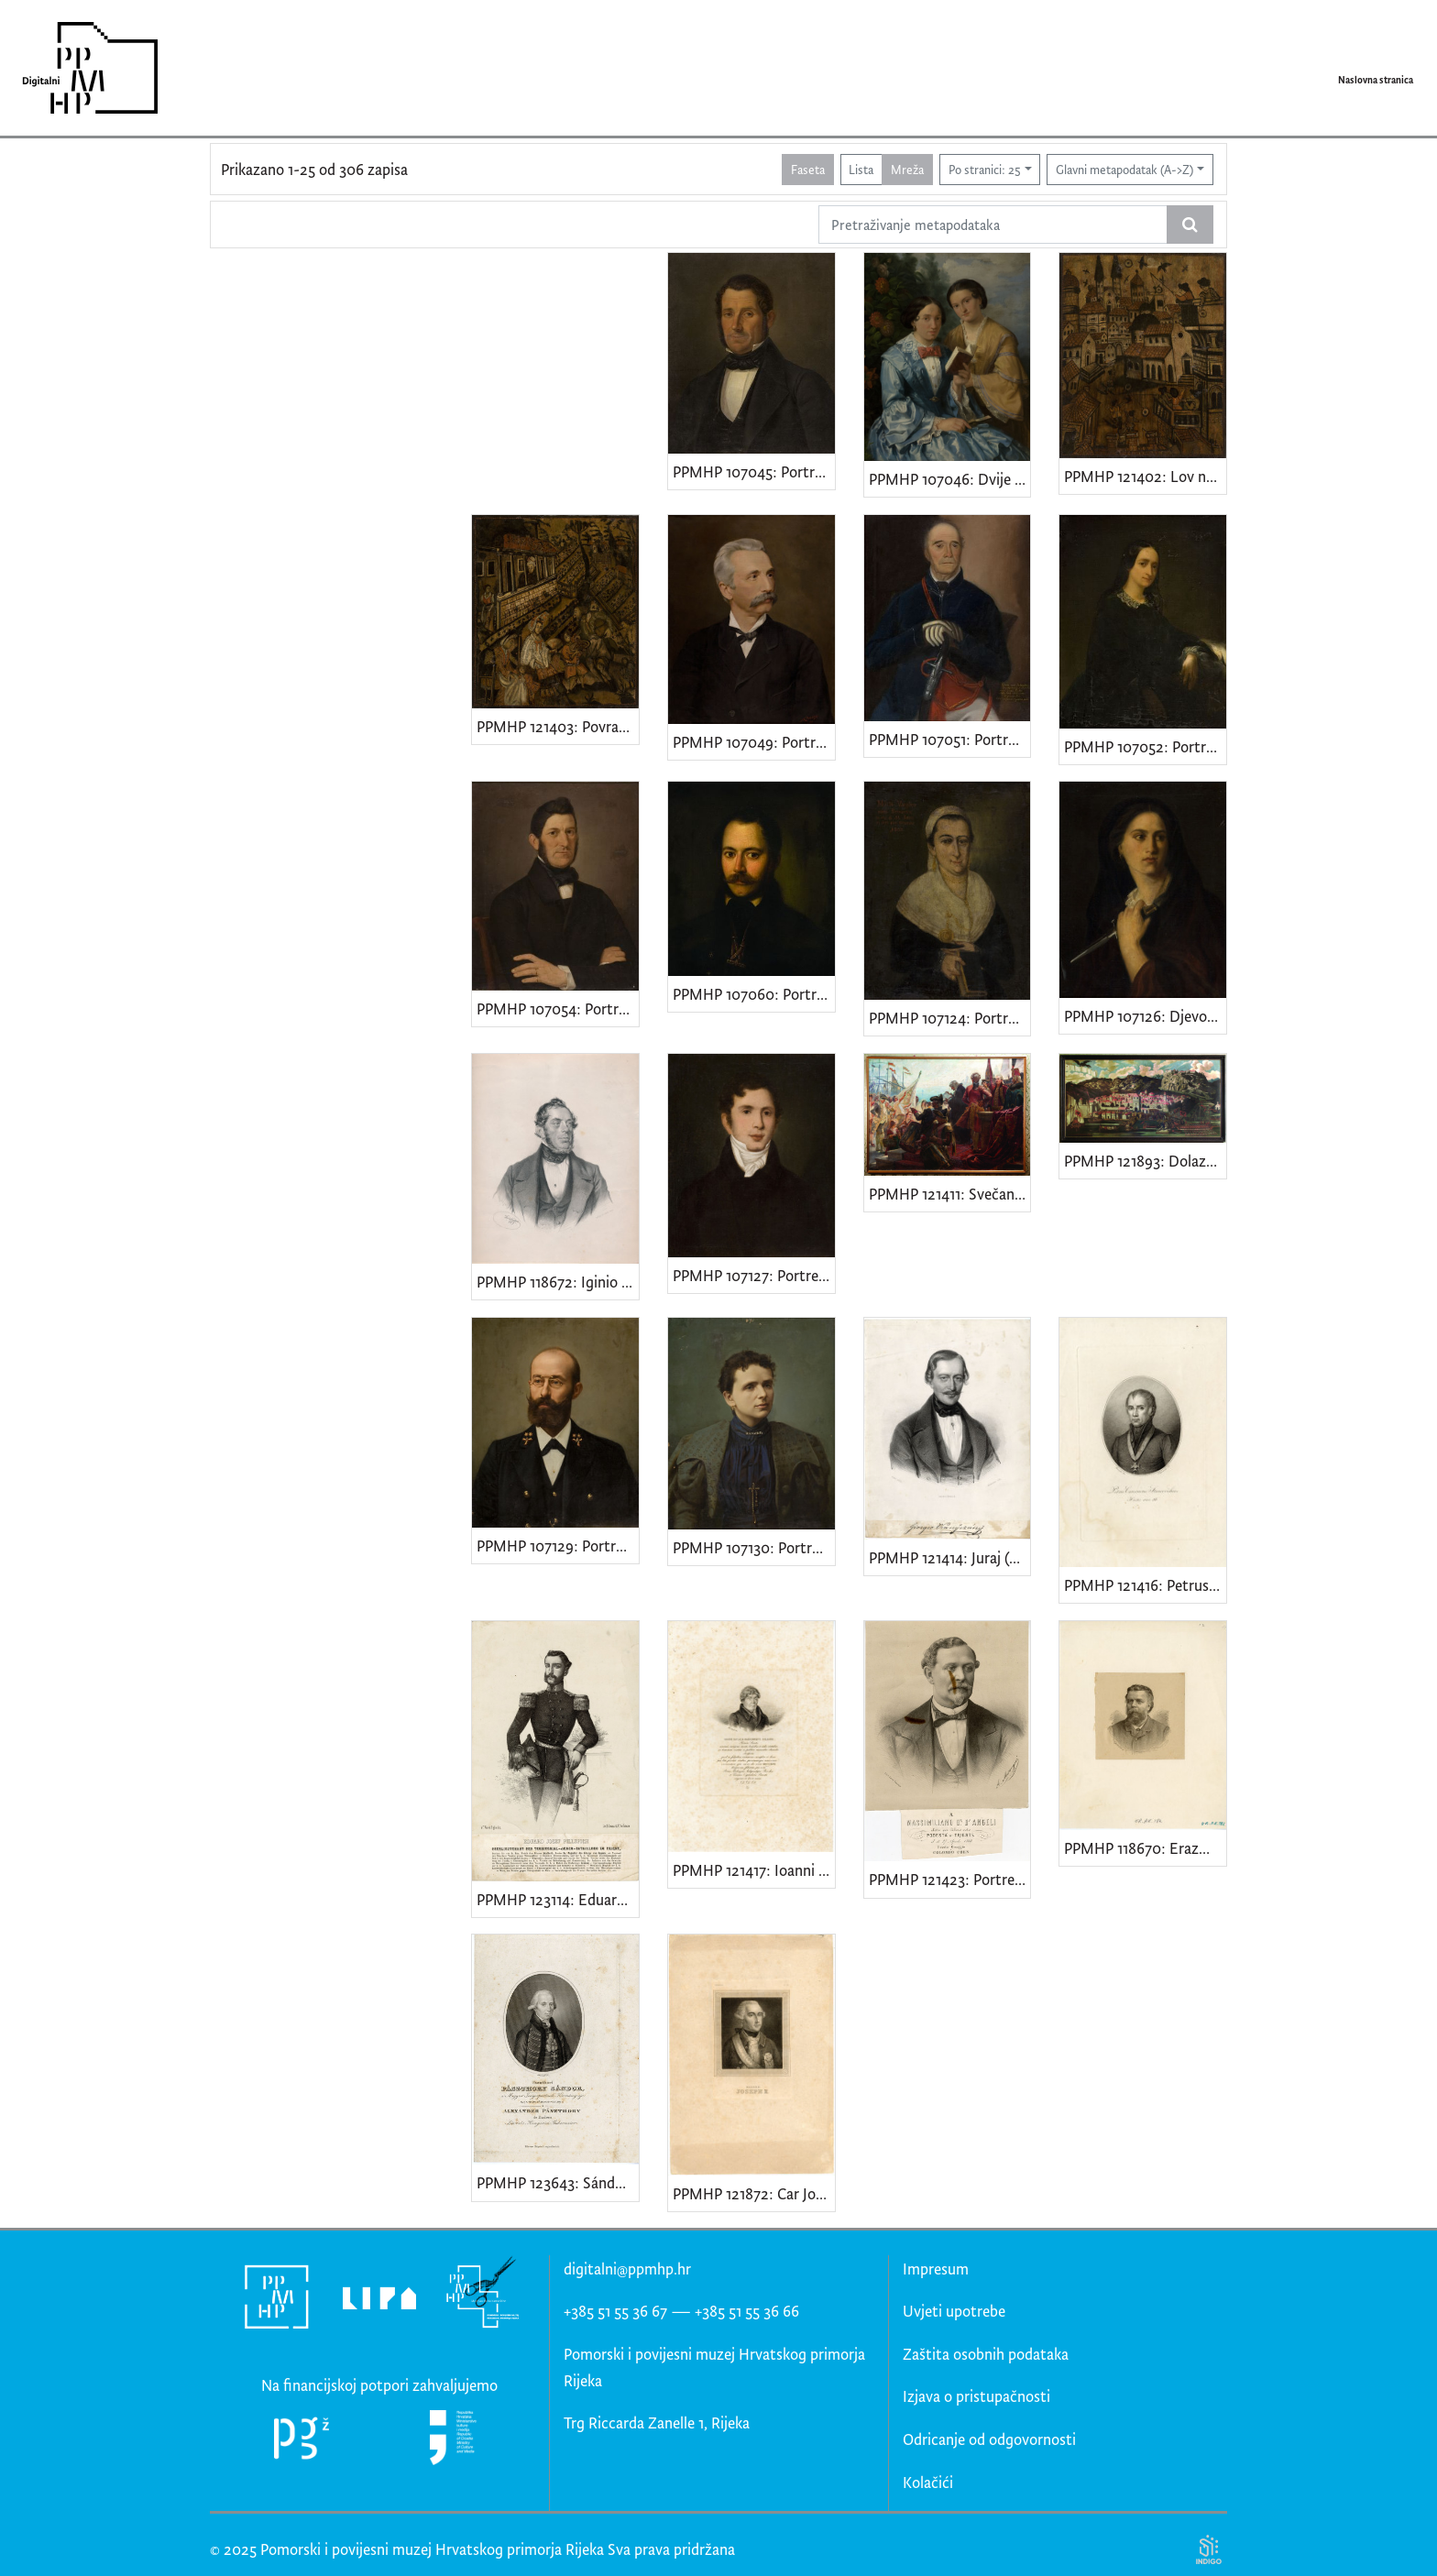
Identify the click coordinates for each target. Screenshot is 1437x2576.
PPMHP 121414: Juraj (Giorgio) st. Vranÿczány (950, 1557)
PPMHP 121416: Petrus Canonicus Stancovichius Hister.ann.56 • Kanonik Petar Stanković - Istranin (1145, 1584)
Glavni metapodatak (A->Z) (1124, 169)
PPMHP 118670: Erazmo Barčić (1145, 1847)
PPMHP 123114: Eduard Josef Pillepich (558, 1899)
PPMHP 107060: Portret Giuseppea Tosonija (754, 993)
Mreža (907, 169)
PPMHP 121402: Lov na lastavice (1145, 476)
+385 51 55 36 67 (615, 2310)
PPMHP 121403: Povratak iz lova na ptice (558, 726)
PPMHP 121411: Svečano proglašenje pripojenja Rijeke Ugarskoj (950, 1193)
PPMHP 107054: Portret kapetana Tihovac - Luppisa (558, 1008)
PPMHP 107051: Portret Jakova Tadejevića (950, 739)
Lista (861, 169)
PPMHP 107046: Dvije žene (950, 478)
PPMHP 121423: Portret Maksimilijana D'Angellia (950, 1879)
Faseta (808, 169)
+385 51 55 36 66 (747, 2310)
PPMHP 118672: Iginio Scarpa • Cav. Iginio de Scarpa (558, 1281)
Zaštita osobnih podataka (986, 2353)
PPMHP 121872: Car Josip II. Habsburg (754, 2193)
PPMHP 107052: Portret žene (1145, 746)
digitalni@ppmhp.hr (627, 2268)
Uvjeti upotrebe (954, 2310)
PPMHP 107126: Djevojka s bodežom (1145, 1015)
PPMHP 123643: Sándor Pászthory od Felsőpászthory (558, 2182)
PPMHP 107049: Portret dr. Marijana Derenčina (754, 741)
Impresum (936, 2268)
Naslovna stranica (1375, 79)
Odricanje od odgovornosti (989, 2439)
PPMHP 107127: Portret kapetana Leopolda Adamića (754, 1275)
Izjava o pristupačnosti (976, 2395)
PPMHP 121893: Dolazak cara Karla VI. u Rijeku (1145, 1160)
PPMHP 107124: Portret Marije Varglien (950, 1017)
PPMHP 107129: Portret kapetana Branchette (558, 1545)
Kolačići (928, 2482)
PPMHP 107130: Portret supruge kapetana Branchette (754, 1547)
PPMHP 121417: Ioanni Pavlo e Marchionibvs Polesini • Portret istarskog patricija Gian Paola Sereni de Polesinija (754, 1869)
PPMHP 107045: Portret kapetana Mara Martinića (754, 471)
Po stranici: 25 (985, 169)
